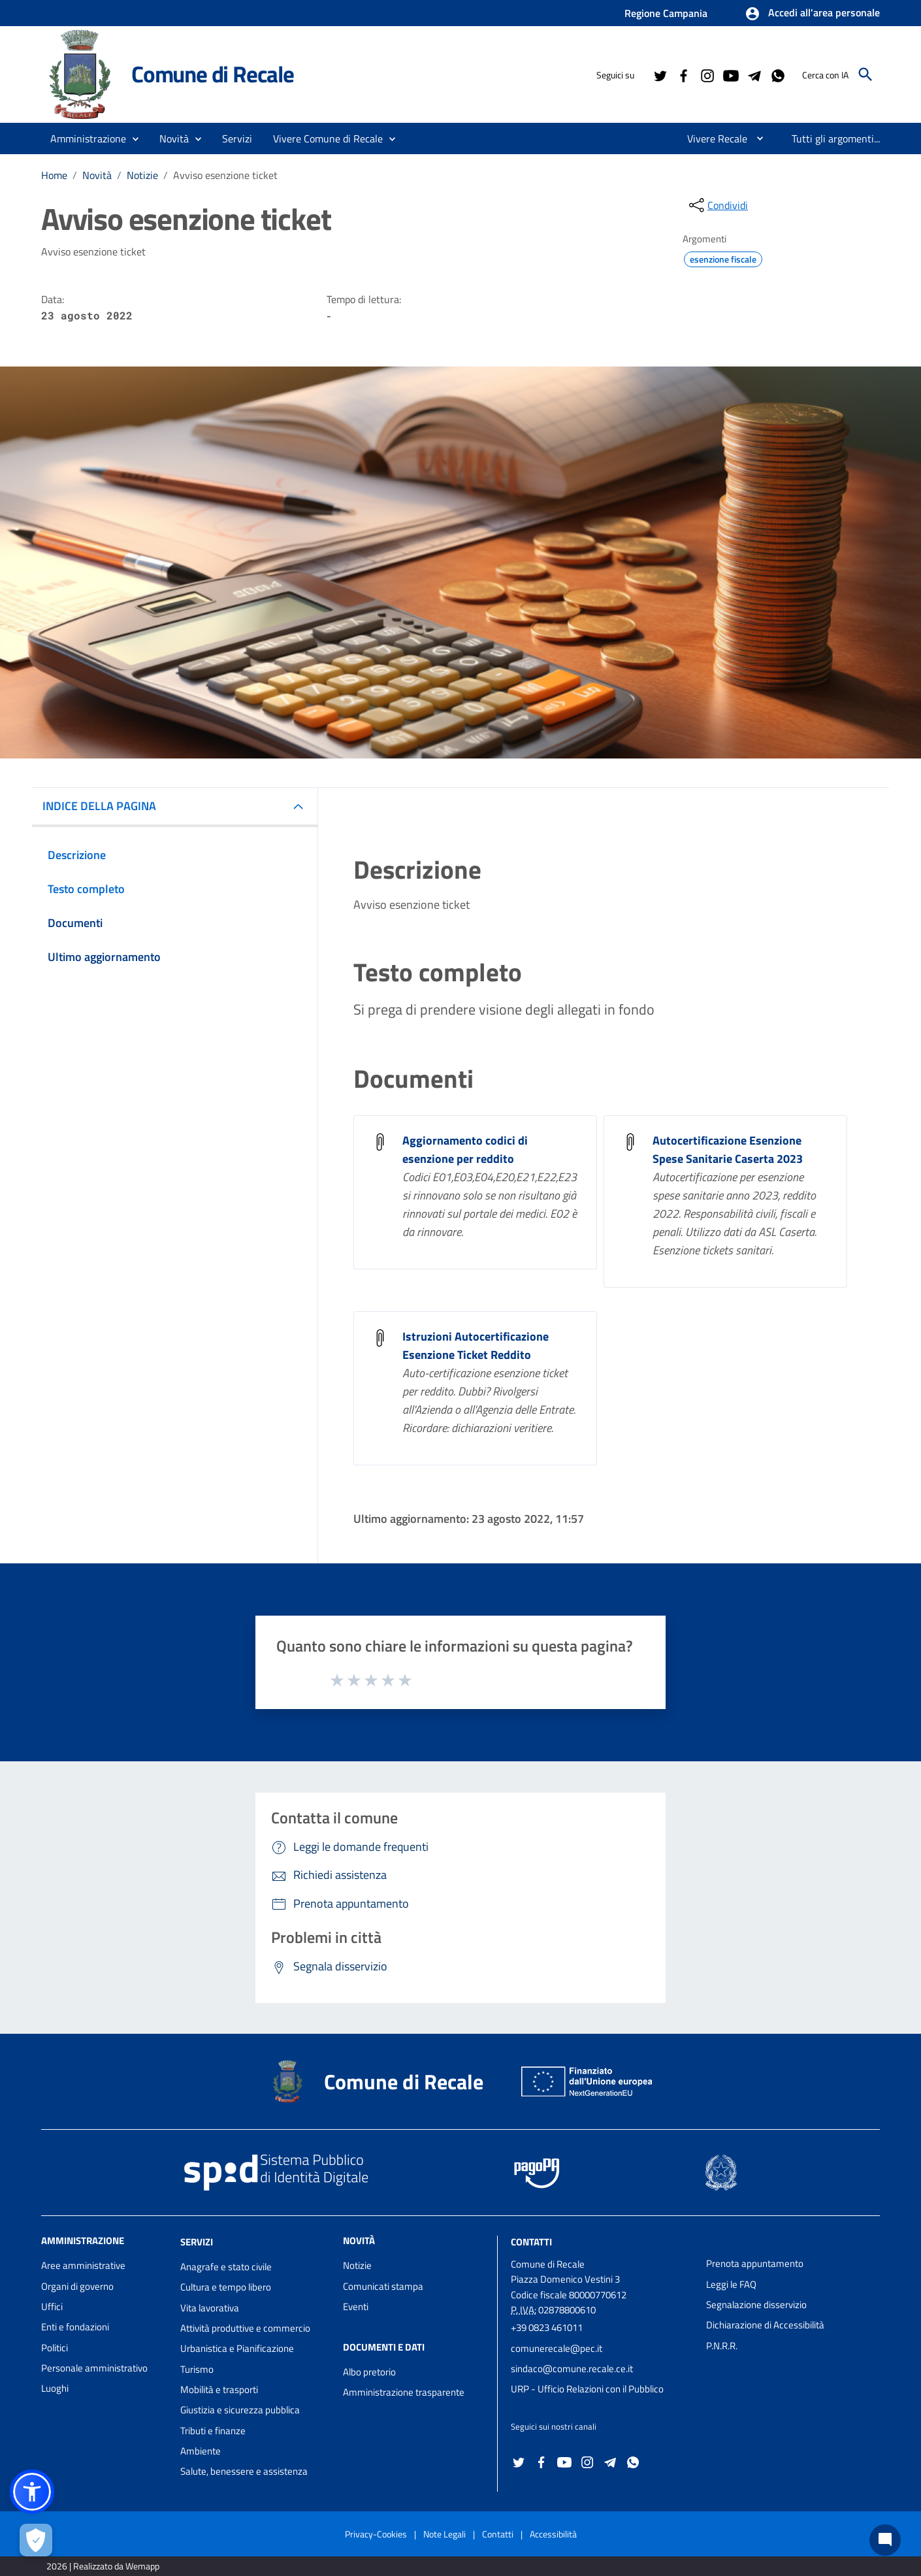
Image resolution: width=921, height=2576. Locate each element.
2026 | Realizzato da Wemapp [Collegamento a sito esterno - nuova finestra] (102, 2566)
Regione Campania (665, 13)
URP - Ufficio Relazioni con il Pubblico (587, 2388)
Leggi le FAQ (731, 2284)
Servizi (196, 2241)
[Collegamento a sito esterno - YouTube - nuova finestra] (730, 74)
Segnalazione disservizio (756, 2304)
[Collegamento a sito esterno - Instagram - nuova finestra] (707, 74)
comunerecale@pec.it (556, 2348)
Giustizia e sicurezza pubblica (240, 2409)
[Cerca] (865, 74)
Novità (97, 175)
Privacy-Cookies (376, 2534)
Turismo (197, 2369)
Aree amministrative (83, 2265)
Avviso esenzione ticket (225, 175)
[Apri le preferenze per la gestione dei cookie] (36, 2540)
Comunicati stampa (383, 2286)
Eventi (355, 2306)
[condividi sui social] (717, 205)
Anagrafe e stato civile (226, 2266)
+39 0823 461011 (547, 2327)
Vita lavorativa (209, 2307)
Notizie (142, 175)
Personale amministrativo (94, 2367)
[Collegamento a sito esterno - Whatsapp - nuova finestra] (777, 74)
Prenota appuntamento (754, 2263)
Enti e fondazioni (75, 2326)
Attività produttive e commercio (245, 2328)
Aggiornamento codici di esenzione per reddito (465, 1149)
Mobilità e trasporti (219, 2389)
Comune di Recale (212, 73)
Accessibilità (553, 2534)
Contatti (531, 2241)
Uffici (52, 2306)
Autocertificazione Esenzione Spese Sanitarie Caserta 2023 (728, 1149)
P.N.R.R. (721, 2345)
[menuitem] (712, 138)
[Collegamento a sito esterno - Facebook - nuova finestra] (683, 74)
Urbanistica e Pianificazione (237, 2348)
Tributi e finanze (213, 2430)
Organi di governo (77, 2286)
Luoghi (55, 2388)
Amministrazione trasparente (403, 2392)
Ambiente (200, 2450)
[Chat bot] (885, 2540)
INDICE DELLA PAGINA (99, 806)
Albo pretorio (369, 2371)
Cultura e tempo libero (225, 2286)
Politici (54, 2347)
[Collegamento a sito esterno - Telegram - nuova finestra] (754, 74)
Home (54, 175)
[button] (812, 14)
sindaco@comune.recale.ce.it (572, 2368)
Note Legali (444, 2534)
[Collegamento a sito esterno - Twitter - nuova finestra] (660, 74)
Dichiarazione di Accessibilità (765, 2324)
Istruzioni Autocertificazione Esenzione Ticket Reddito (475, 1345)
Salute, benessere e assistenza (244, 2471)
